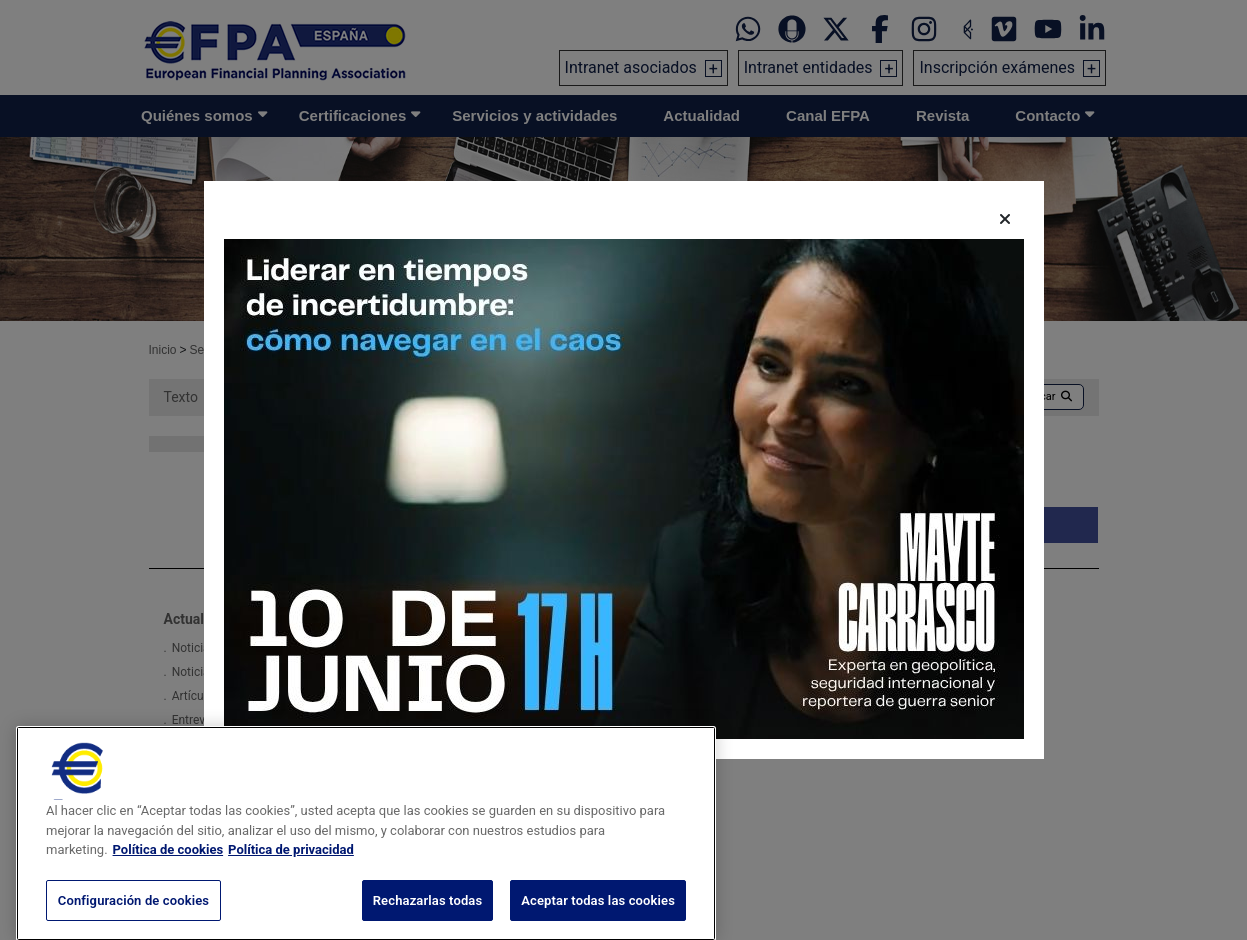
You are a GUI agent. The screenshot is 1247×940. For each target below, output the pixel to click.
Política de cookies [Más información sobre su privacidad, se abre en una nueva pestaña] (168, 879)
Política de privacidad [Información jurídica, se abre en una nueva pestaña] (291, 879)
